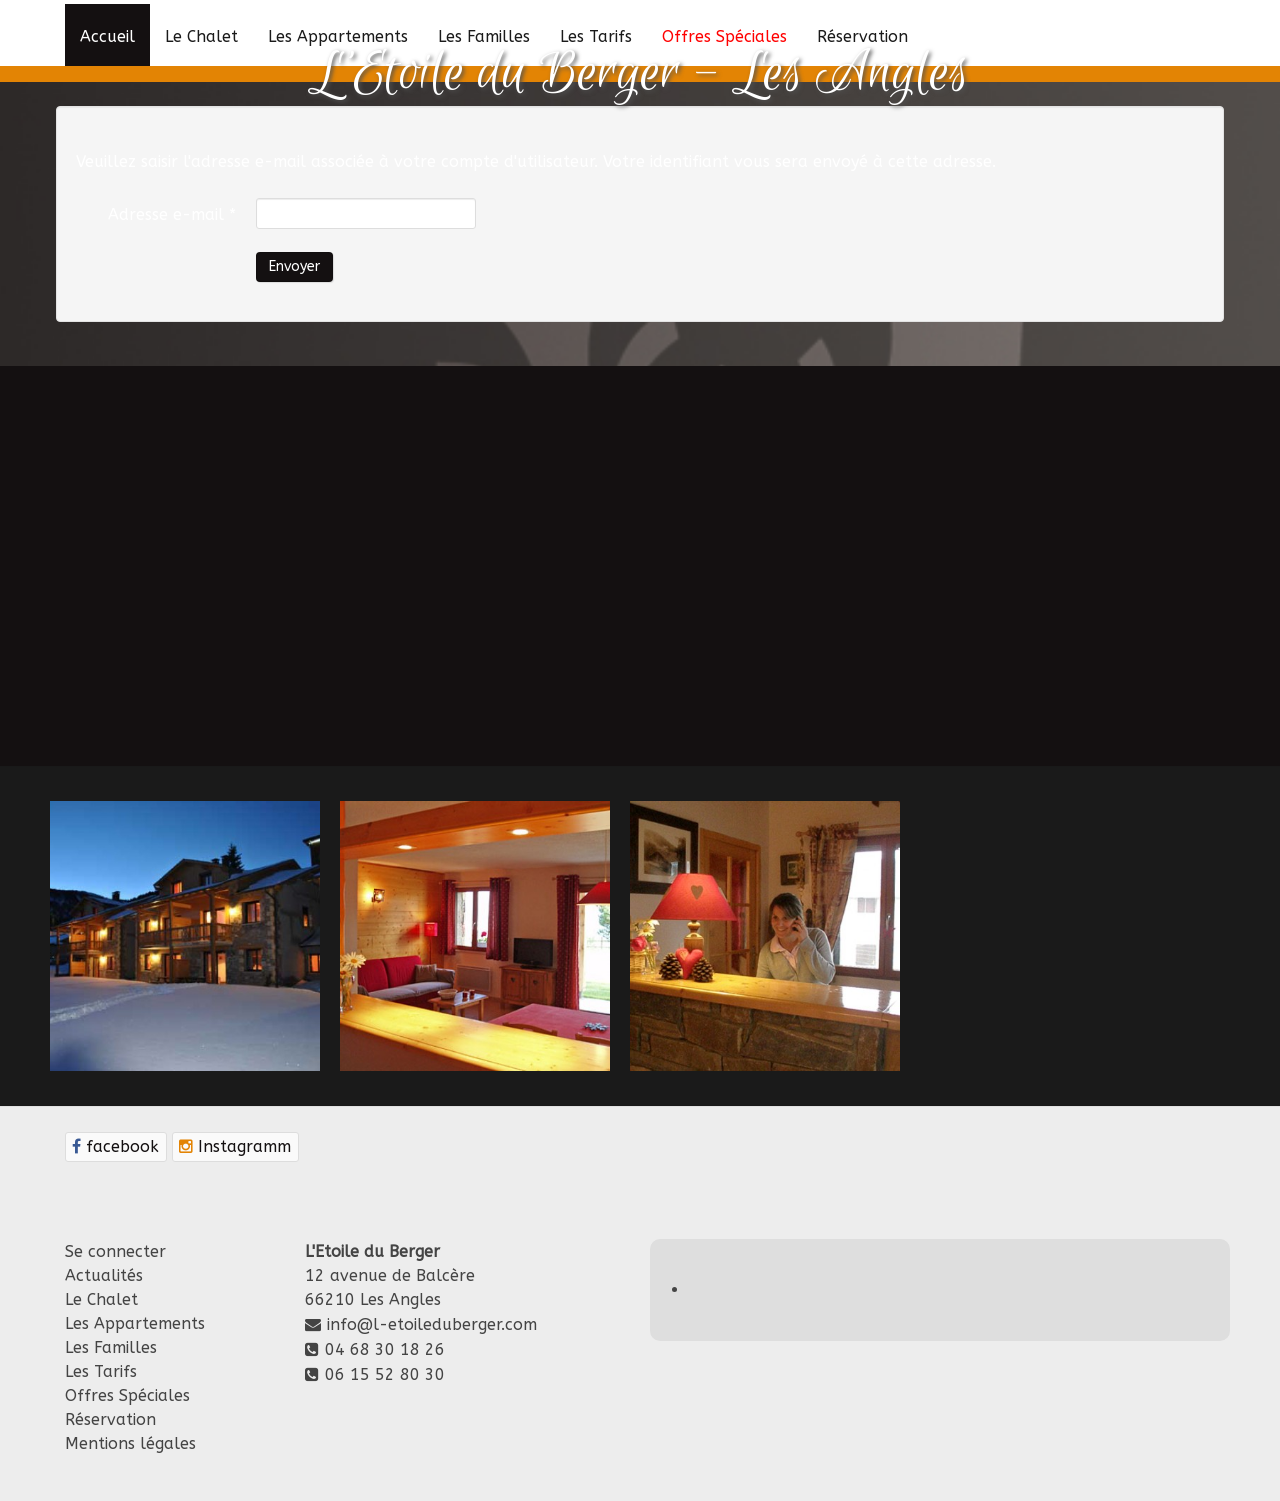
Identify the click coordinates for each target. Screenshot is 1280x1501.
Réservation (110, 1419)
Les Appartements (135, 1323)
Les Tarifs (101, 1371)
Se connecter (115, 1251)
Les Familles (111, 1347)
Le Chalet (101, 1299)
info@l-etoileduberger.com (432, 1324)
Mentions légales (130, 1443)
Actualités (104, 1275)
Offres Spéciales (127, 1395)
